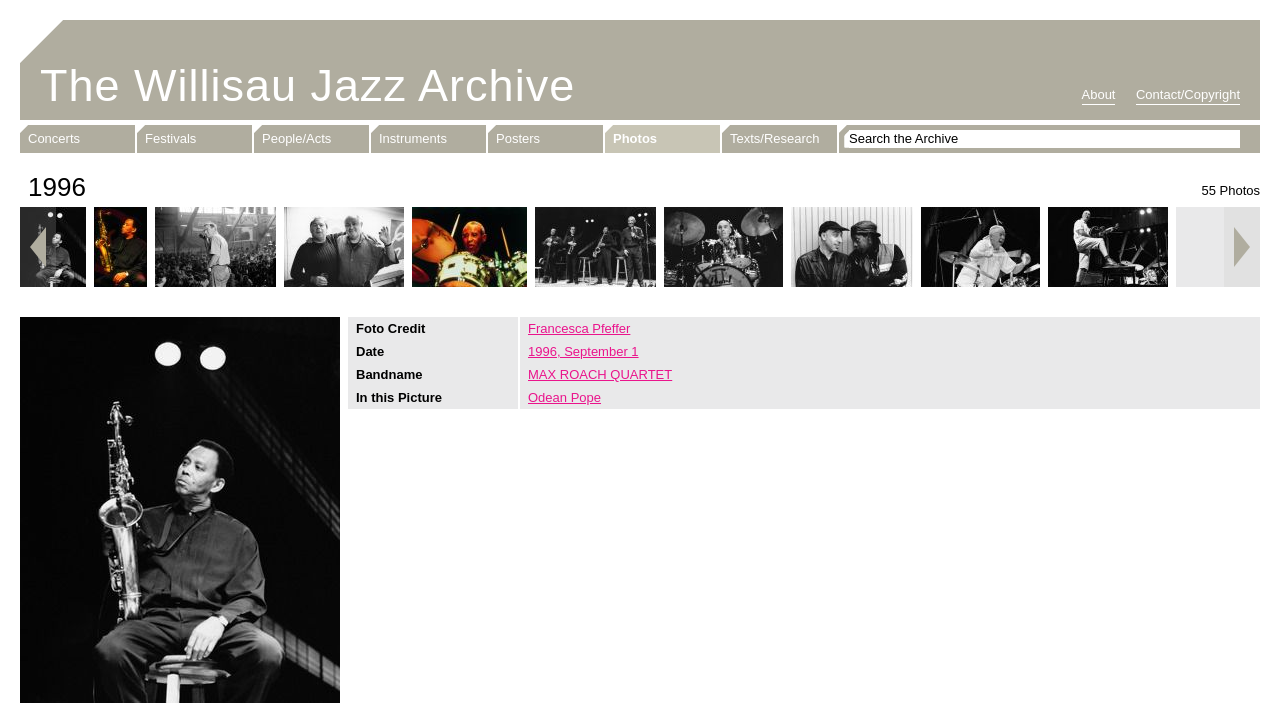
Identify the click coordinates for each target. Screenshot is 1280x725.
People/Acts (296, 138)
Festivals (170, 138)
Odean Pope (564, 397)
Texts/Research (775, 138)
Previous (38, 247)
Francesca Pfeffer (579, 328)
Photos (635, 138)
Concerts (54, 138)
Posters (518, 138)
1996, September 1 (583, 351)
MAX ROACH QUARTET (600, 374)
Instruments (413, 138)
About (1099, 94)
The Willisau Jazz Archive (307, 85)
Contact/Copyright (1188, 94)
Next (1242, 247)
